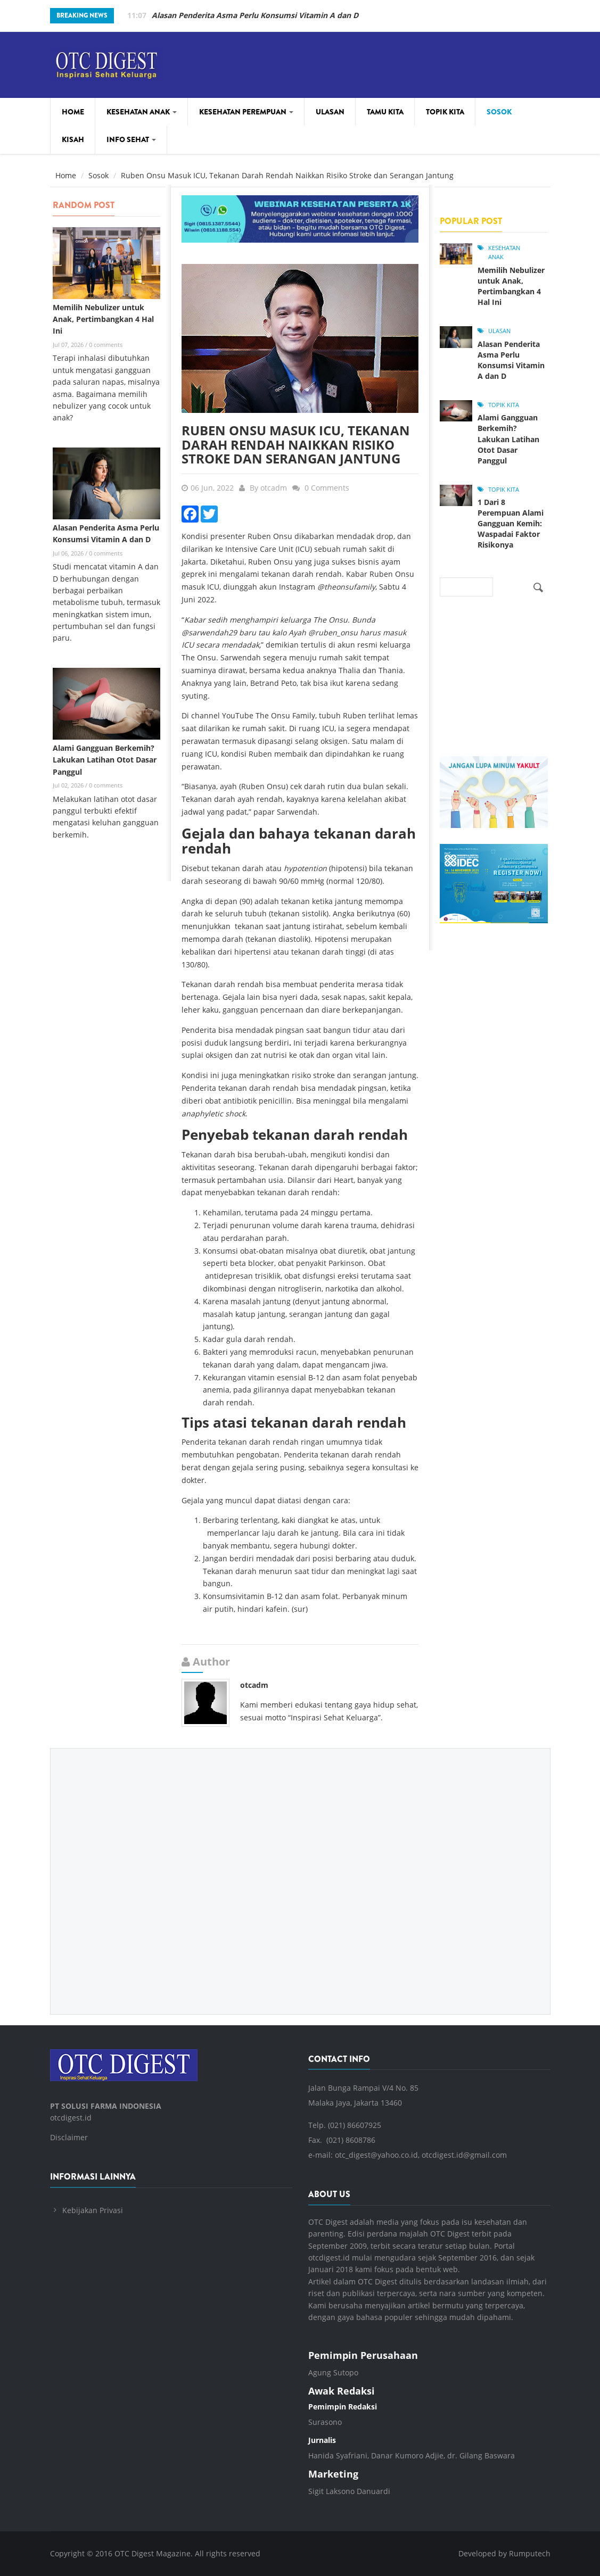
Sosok (499, 111)
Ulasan (330, 111)
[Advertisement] (300, 1873)
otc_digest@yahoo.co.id (376, 2155)
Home (73, 111)
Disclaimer (69, 2137)
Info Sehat (131, 139)
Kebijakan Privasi (92, 2210)
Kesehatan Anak (141, 111)
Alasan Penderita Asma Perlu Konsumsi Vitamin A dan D (511, 360)
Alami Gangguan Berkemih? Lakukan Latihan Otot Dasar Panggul (105, 760)
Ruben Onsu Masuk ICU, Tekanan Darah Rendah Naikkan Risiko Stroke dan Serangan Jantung (296, 444)
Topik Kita (445, 111)
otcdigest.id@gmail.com (464, 2155)
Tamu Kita (385, 111)
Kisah (73, 139)
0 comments (105, 345)
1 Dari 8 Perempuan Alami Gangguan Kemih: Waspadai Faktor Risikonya (511, 523)
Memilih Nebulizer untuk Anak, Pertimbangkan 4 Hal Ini (255, 15)
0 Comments (327, 488)
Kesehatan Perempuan (246, 111)
